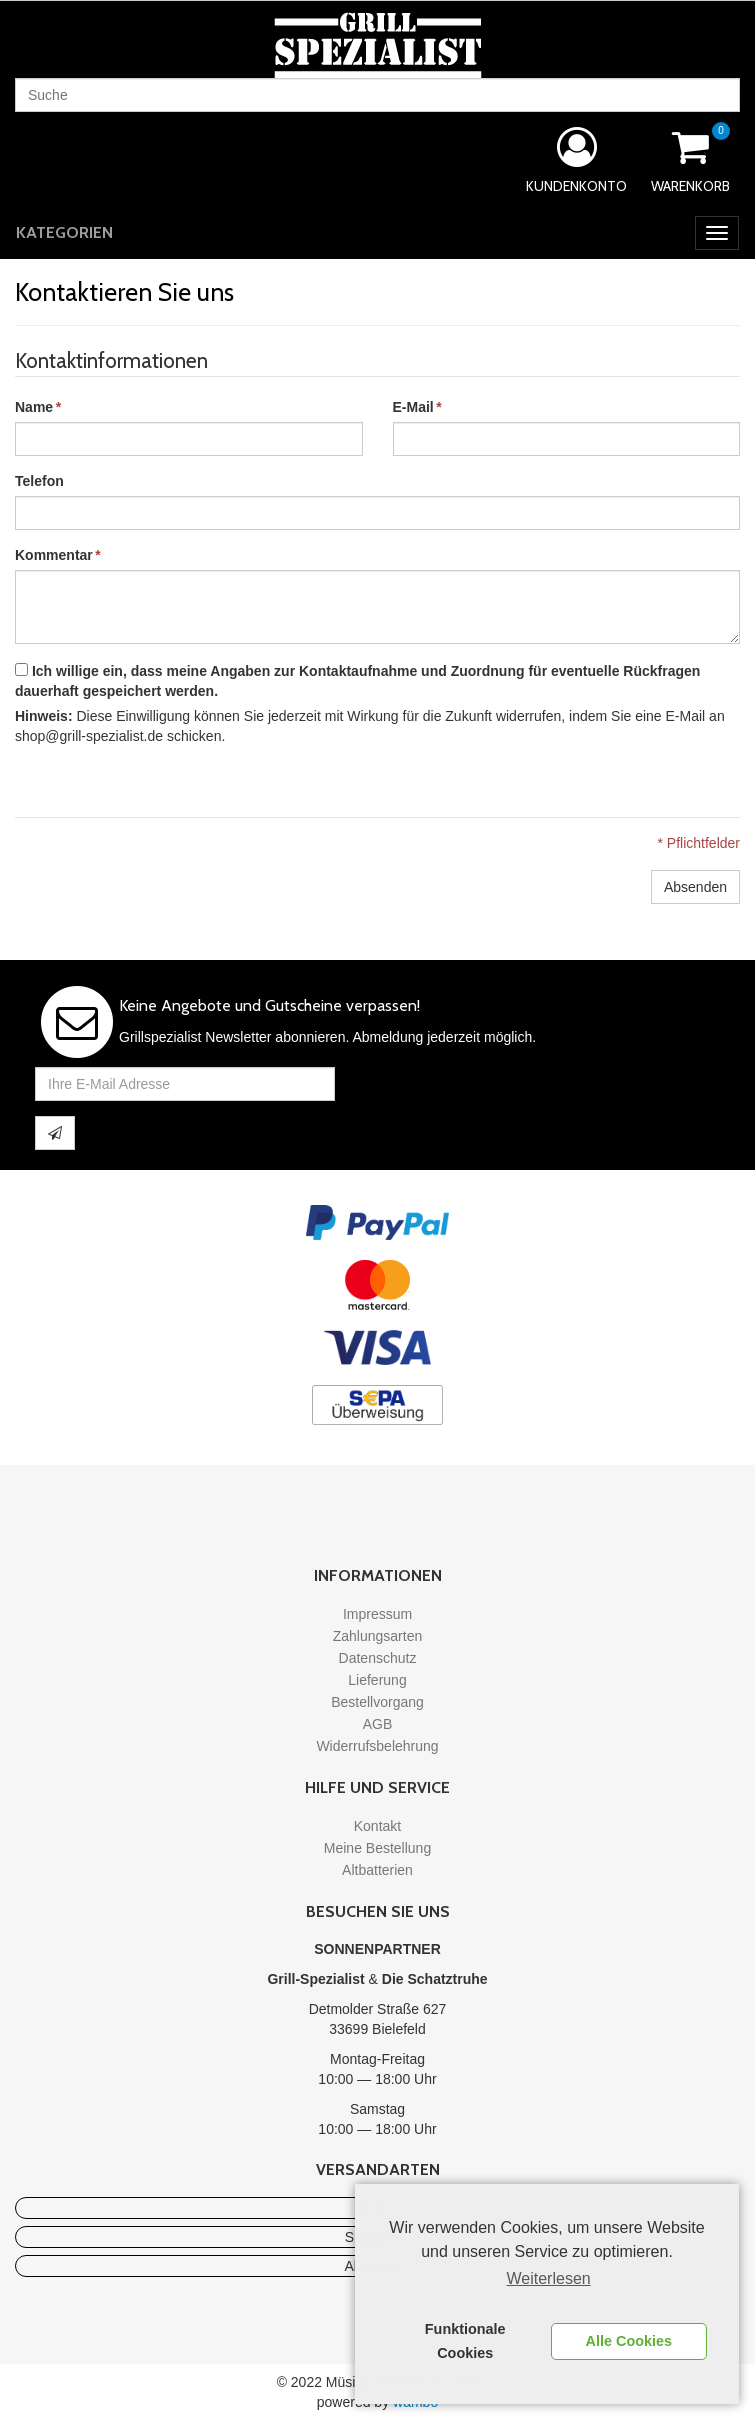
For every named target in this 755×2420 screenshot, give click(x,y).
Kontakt (377, 1826)
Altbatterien (377, 1870)
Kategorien (64, 232)
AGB (378, 1724)
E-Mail (413, 407)
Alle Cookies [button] (629, 2341)
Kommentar (54, 555)
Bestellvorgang (377, 1702)
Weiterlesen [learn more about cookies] (549, 2278)
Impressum (377, 1614)
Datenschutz (378, 1658)
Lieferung (377, 1680)
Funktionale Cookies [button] (465, 2341)
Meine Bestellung (377, 1848)
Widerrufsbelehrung (377, 1746)
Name (34, 407)
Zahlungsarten (378, 1636)
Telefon (39, 481)
